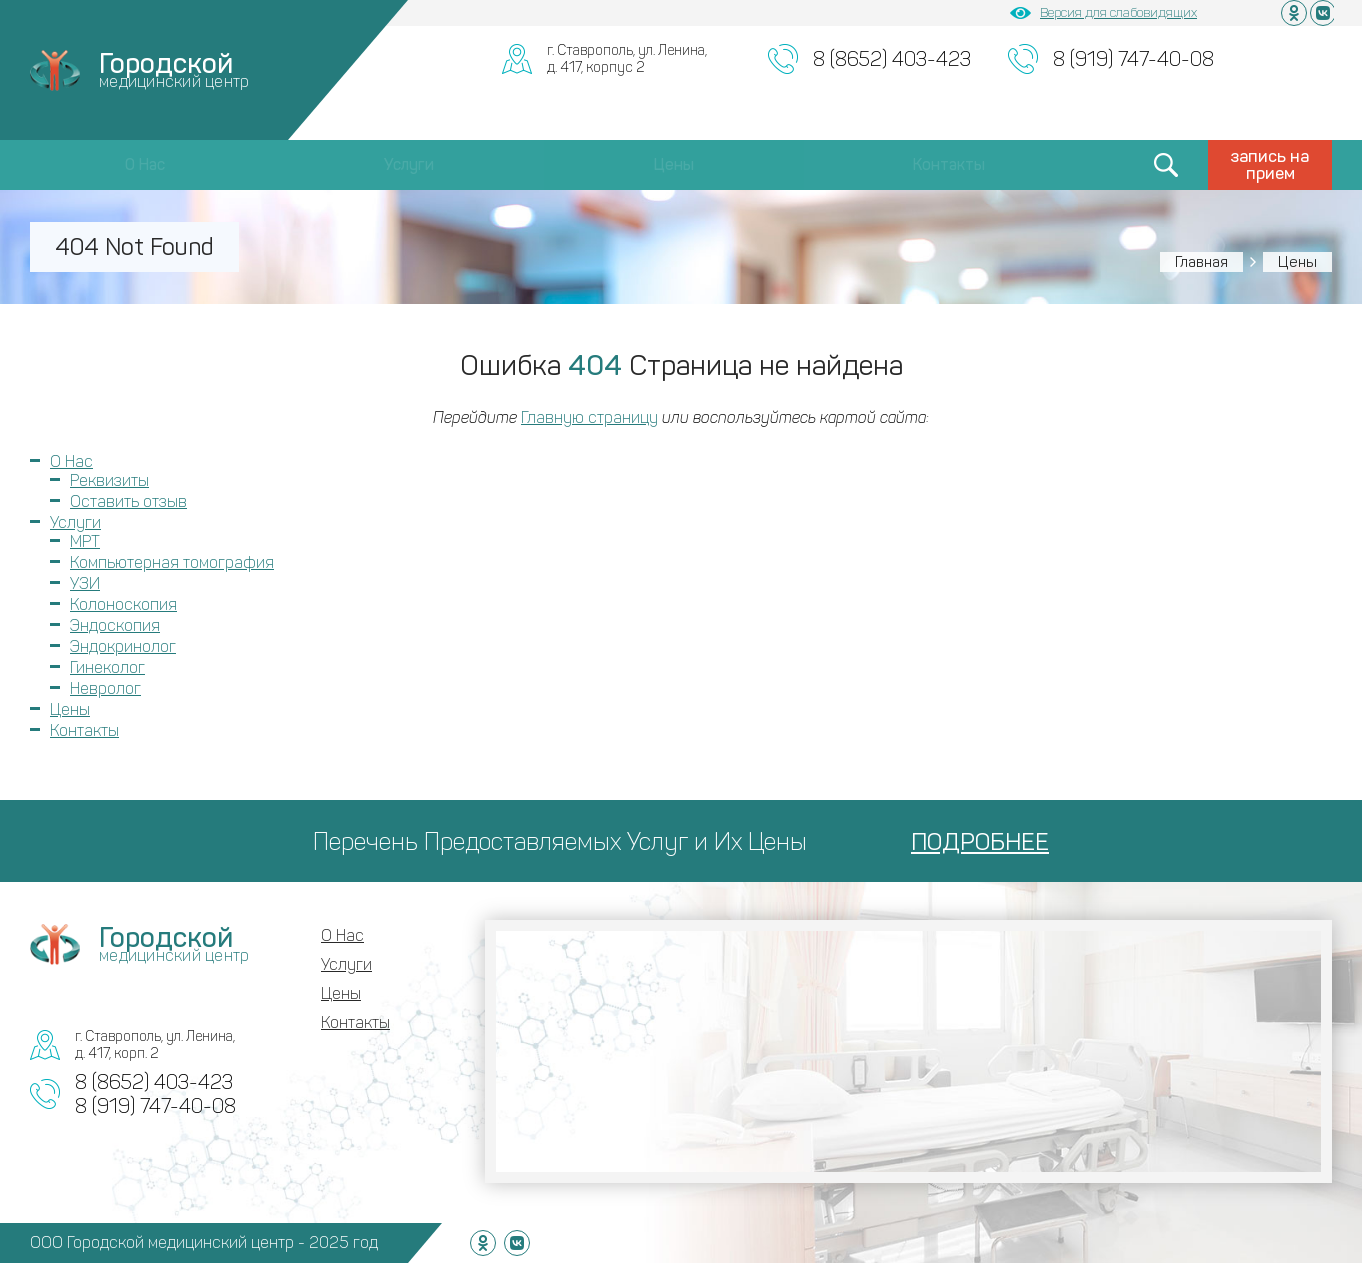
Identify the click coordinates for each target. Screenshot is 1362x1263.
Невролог (105, 688)
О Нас (145, 164)
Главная (1201, 262)
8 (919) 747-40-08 (1133, 59)
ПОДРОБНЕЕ (980, 841)
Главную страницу (589, 417)
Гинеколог (107, 667)
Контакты (949, 164)
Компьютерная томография (172, 562)
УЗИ (85, 583)
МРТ (85, 541)
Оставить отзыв (128, 501)
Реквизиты (109, 480)
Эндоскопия (115, 625)
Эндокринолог (123, 646)
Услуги (409, 164)
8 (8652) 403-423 (892, 59)
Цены (674, 164)
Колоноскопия (123, 604)
